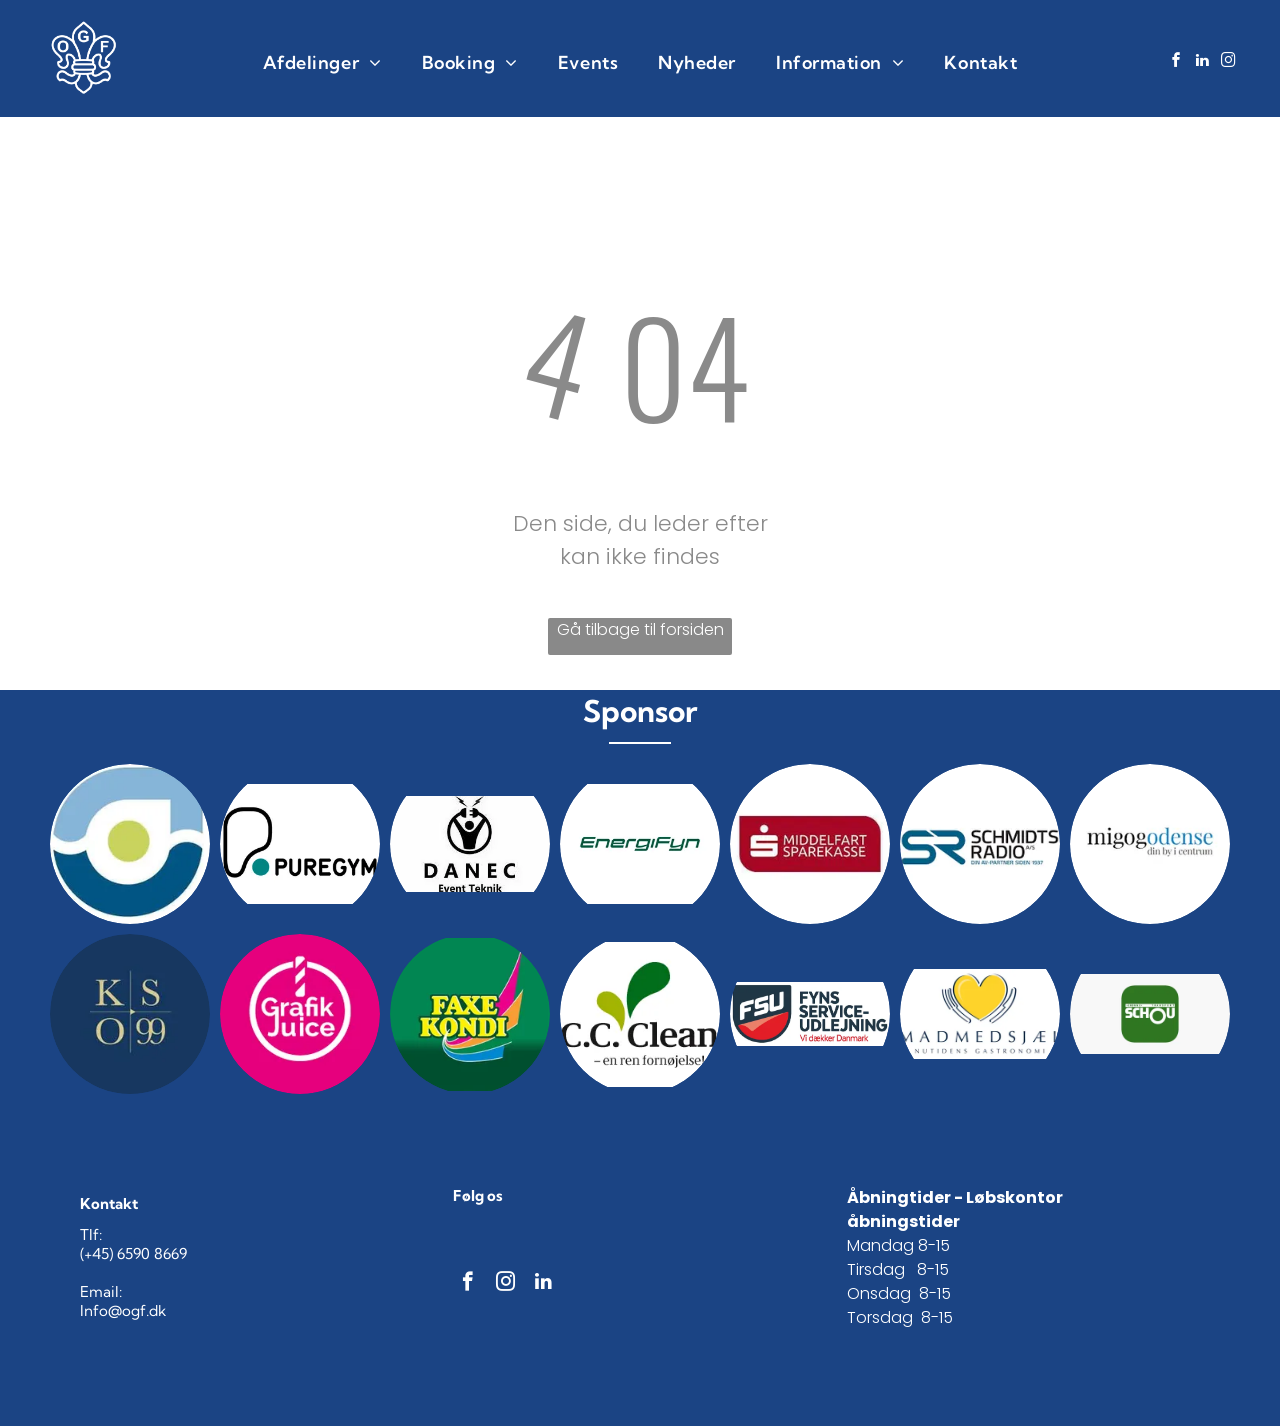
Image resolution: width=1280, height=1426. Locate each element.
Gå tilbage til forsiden (640, 629)
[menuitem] (322, 62)
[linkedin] (1203, 62)
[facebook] (1177, 62)
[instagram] (1229, 62)
